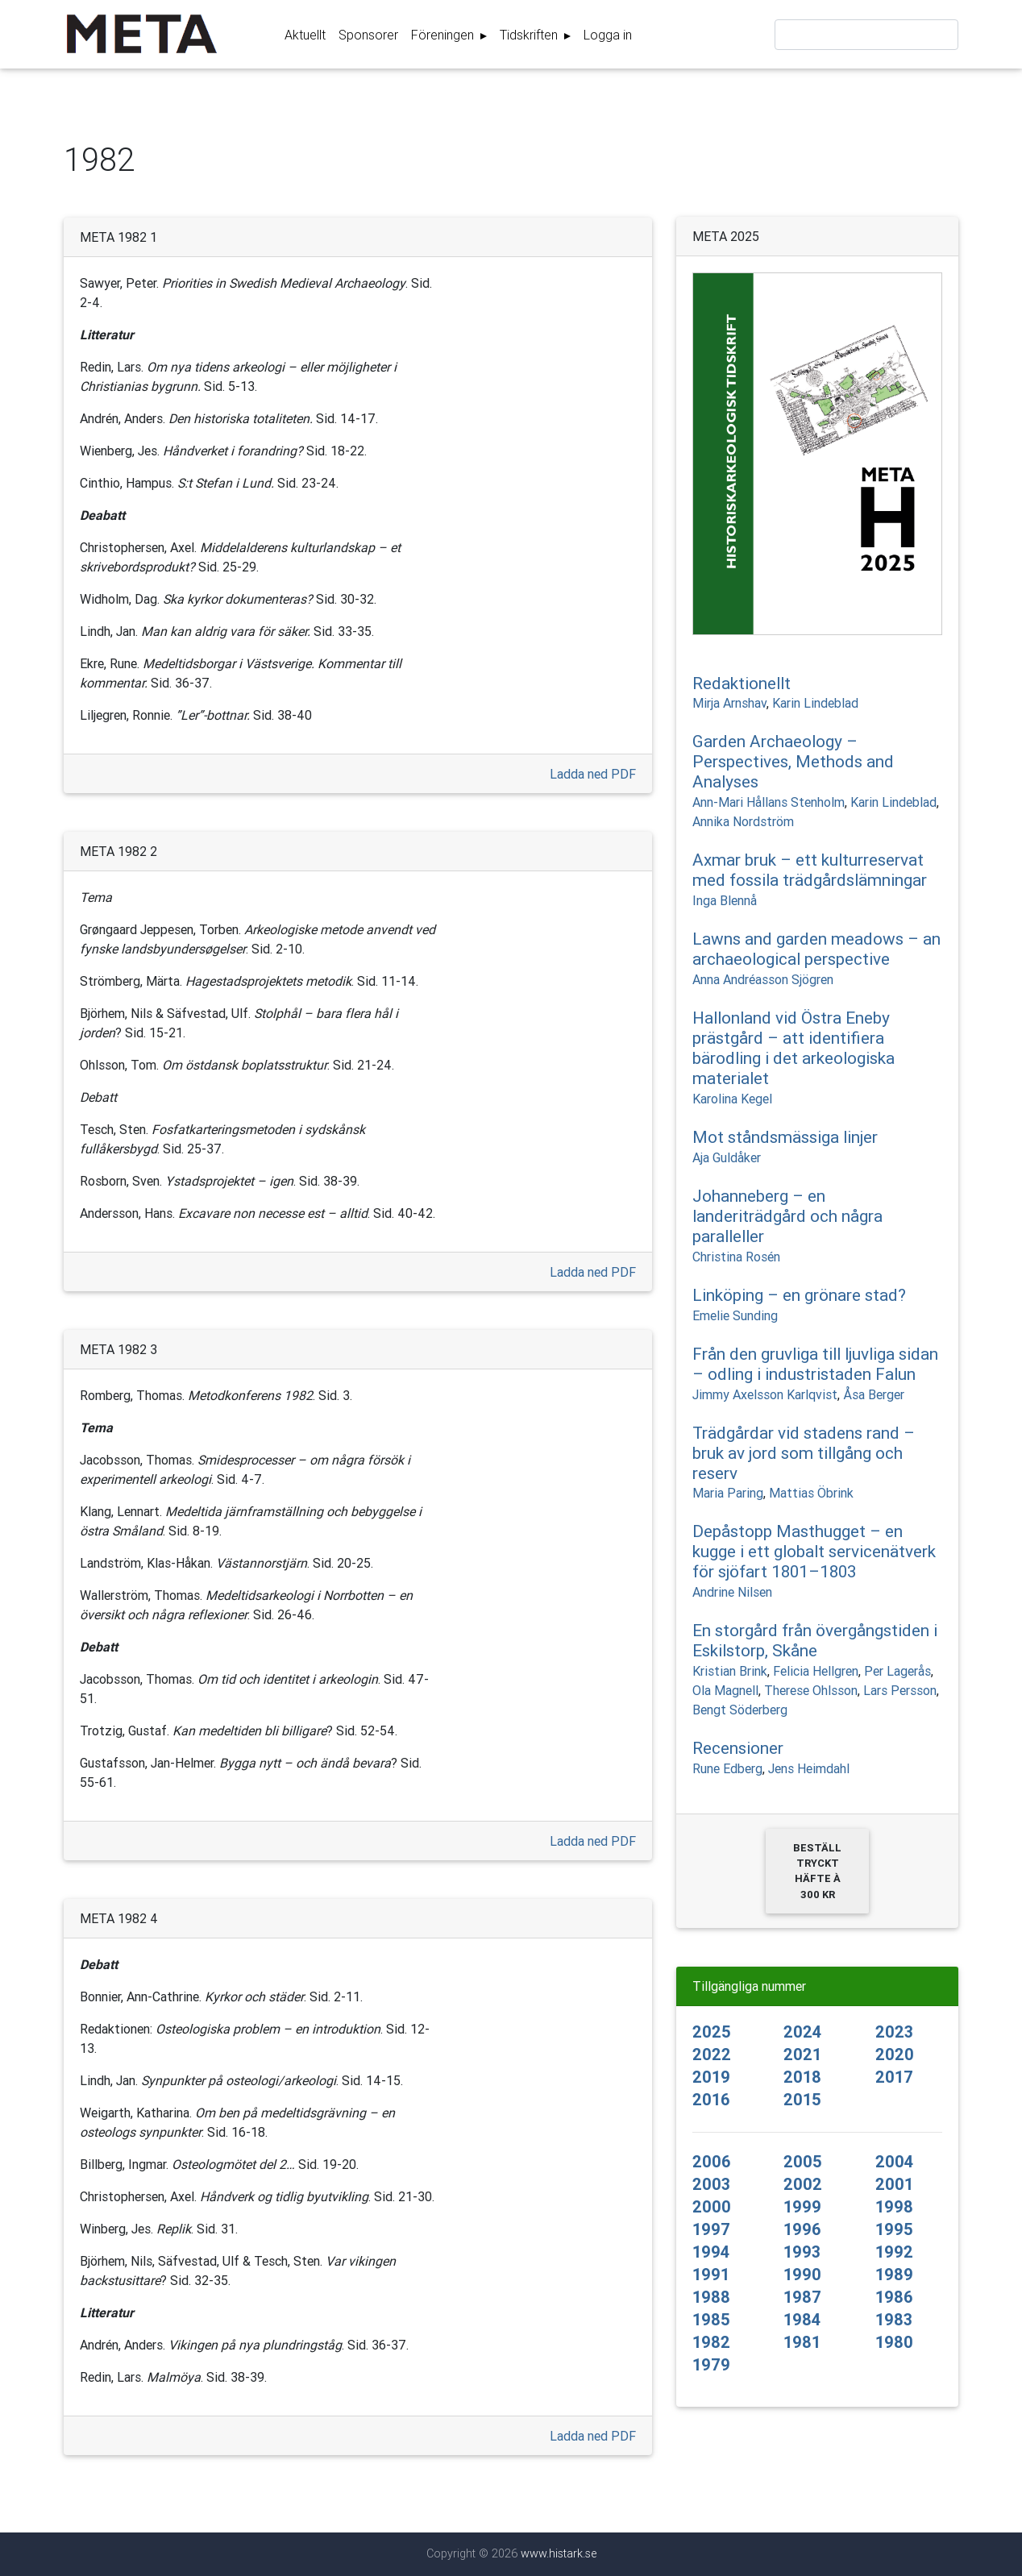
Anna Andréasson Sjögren (762, 979)
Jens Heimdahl (809, 1768)
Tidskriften (530, 38)
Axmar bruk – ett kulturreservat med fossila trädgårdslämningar (809, 870)
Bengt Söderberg (739, 1709)
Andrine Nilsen (732, 1592)
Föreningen (444, 38)
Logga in (608, 38)
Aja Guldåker (726, 1157)
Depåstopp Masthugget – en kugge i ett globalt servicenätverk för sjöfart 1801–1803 (814, 1551)
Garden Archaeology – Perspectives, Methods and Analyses (793, 761)
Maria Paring (727, 1493)
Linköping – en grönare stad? (799, 1295)
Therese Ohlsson (811, 1690)
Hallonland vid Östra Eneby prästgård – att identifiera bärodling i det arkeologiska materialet (793, 1048)
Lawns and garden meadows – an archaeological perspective (816, 949)
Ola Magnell (725, 1690)
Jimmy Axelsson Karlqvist (764, 1394)
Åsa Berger (873, 1394)
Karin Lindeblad (815, 703)
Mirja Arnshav (729, 703)
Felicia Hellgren (815, 1671)
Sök (942, 39)
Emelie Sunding (735, 1315)
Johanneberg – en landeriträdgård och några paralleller (787, 1216)
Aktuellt (305, 38)
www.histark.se (558, 2553)
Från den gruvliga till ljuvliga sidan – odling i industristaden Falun (815, 1364)
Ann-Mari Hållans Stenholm (768, 802)
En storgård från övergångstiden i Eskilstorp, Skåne (814, 1640)
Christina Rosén (736, 1257)
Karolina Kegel (732, 1099)
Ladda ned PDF (593, 774)
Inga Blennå (724, 900)
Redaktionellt (741, 683)
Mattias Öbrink (811, 1493)
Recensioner (737, 1748)
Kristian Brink (729, 1671)
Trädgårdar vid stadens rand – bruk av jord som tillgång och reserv (803, 1453)
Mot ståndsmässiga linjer (785, 1137)
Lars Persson (900, 1690)
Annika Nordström (743, 821)
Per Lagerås (897, 1671)
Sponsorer (368, 38)
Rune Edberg (727, 1768)
